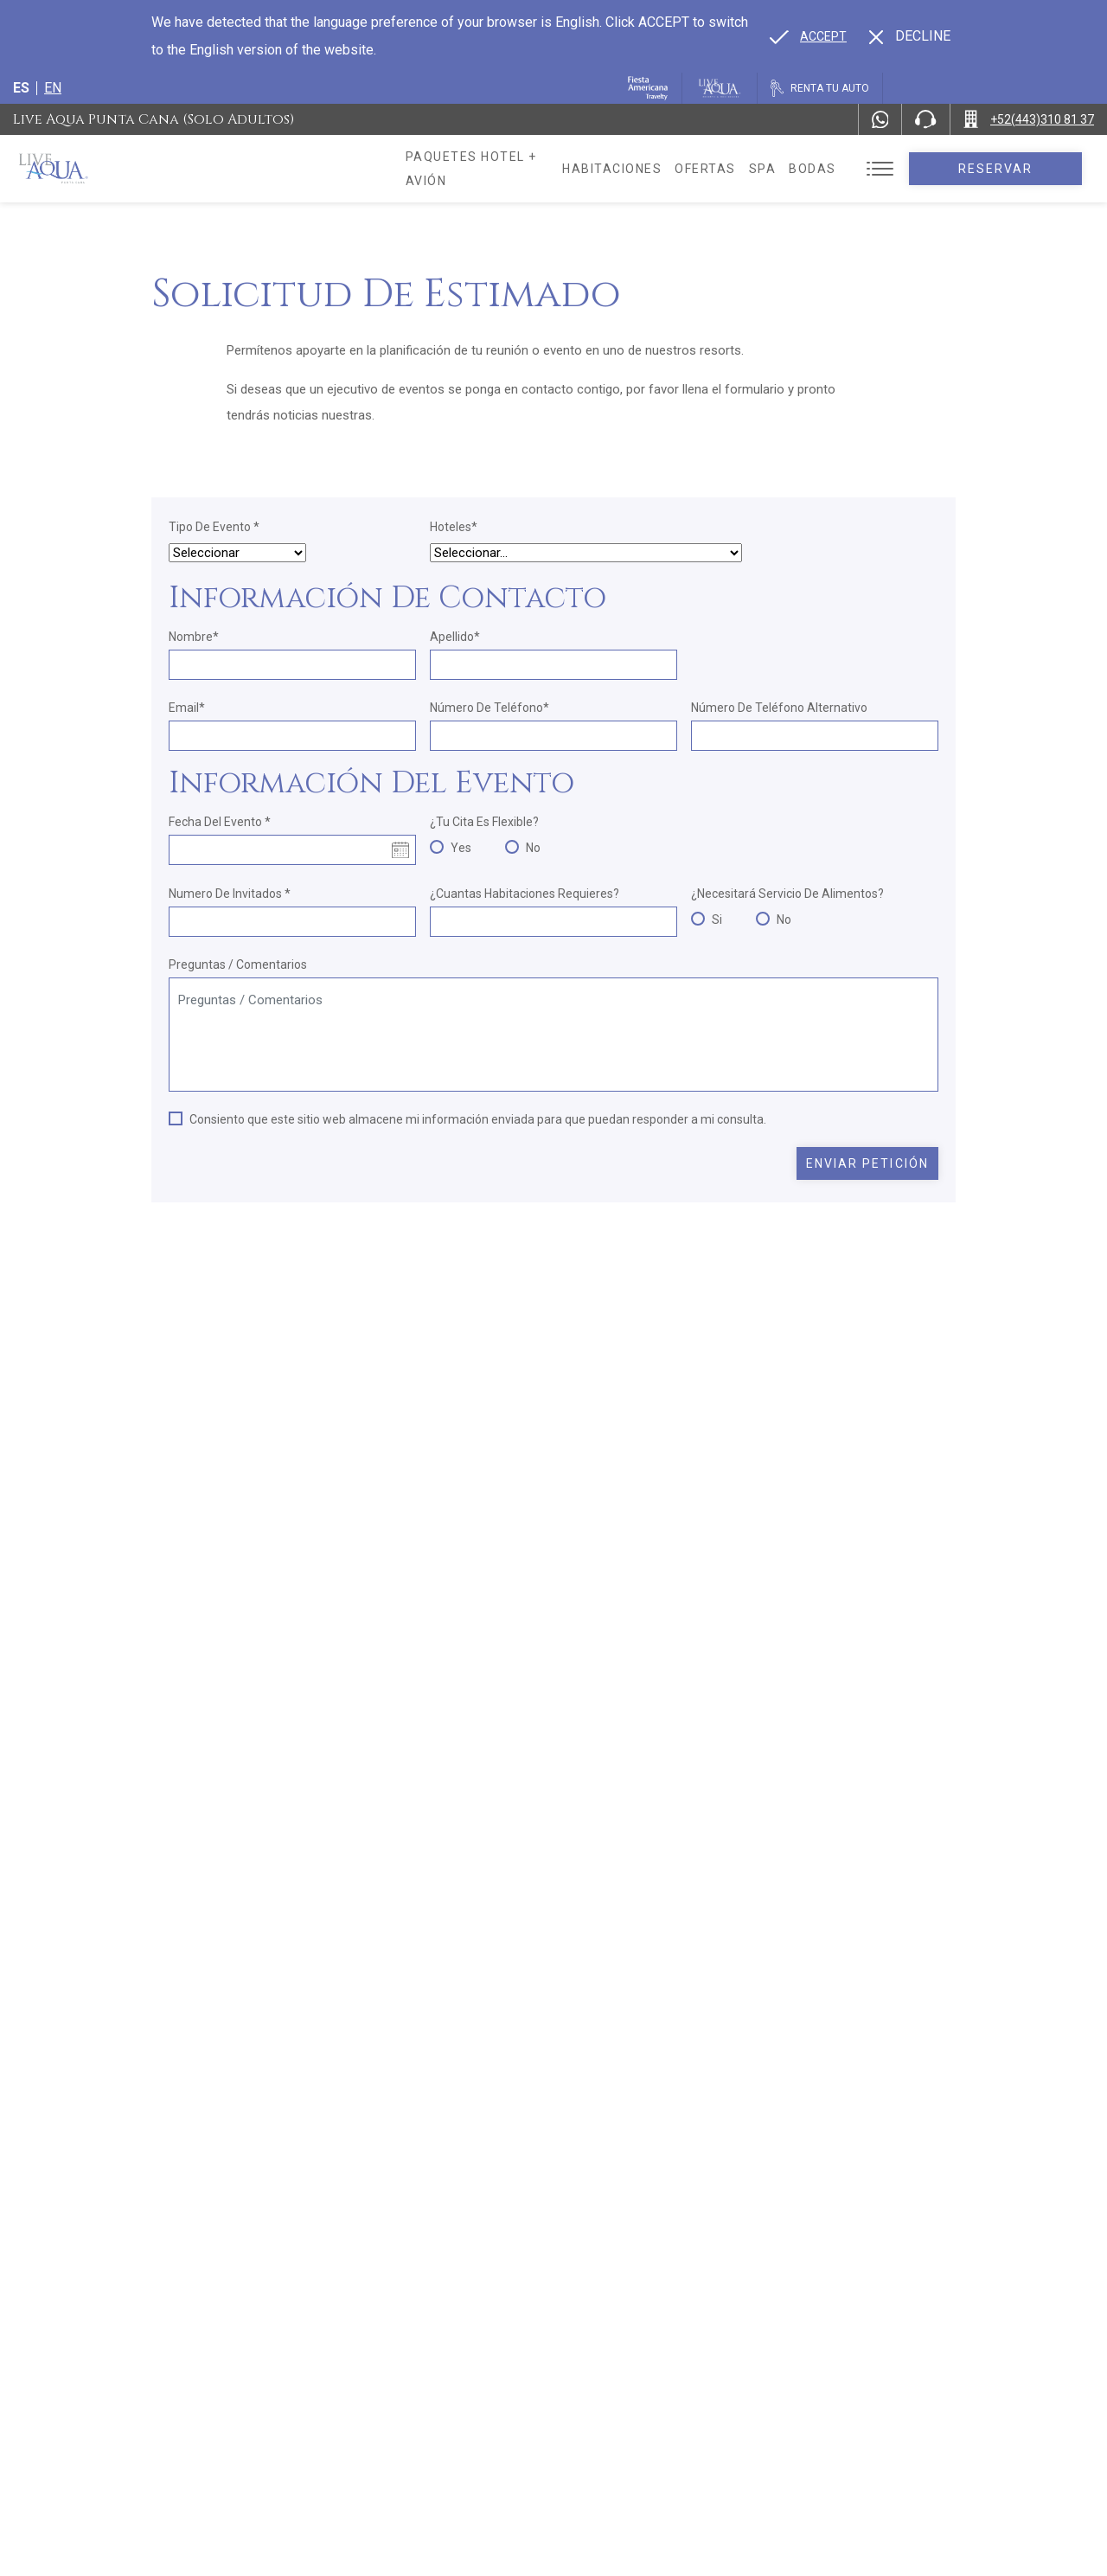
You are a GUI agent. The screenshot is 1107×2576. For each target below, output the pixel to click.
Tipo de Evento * (214, 527)
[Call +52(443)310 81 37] (1028, 119)
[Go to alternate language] (808, 36)
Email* (187, 707)
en (52, 88)
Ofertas (738, 169)
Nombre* (194, 637)
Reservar (1011, 169)
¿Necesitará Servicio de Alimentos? (787, 893)
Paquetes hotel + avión (494, 175)
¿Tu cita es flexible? (484, 822)
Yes (461, 848)
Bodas (845, 169)
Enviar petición (868, 1163)
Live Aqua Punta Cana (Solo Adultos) (153, 119)
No (533, 848)
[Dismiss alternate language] (910, 36)
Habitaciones (644, 169)
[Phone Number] (925, 119)
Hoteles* (453, 527)
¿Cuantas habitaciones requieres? (524, 893)
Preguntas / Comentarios (238, 964)
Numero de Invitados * (230, 893)
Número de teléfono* (489, 707)
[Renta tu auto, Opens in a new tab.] (820, 88)
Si (717, 919)
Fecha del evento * (220, 822)
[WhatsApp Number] (880, 119)
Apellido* (455, 637)
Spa (795, 169)
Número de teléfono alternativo (779, 707)
